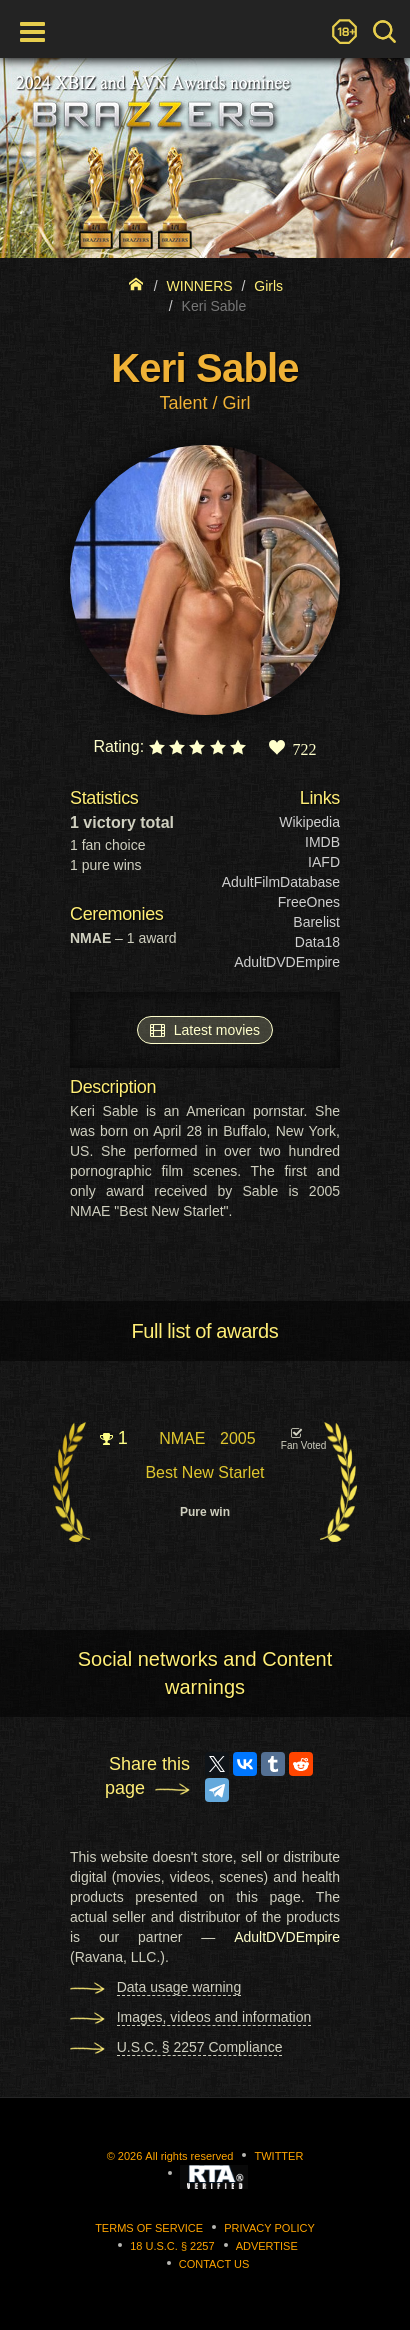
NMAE (182, 1438)
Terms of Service (149, 2228)
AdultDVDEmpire (287, 962)
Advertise (267, 2246)
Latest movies (205, 1029)
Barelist (316, 922)
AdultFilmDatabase (281, 882)
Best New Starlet (204, 1472)
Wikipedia (309, 822)
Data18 (317, 942)
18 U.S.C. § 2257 (172, 2246)
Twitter (278, 2156)
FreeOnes (309, 902)
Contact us (214, 2264)
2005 (238, 1438)
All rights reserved (189, 2156)
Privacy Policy (269, 2228)
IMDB (322, 842)
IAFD (324, 862)
